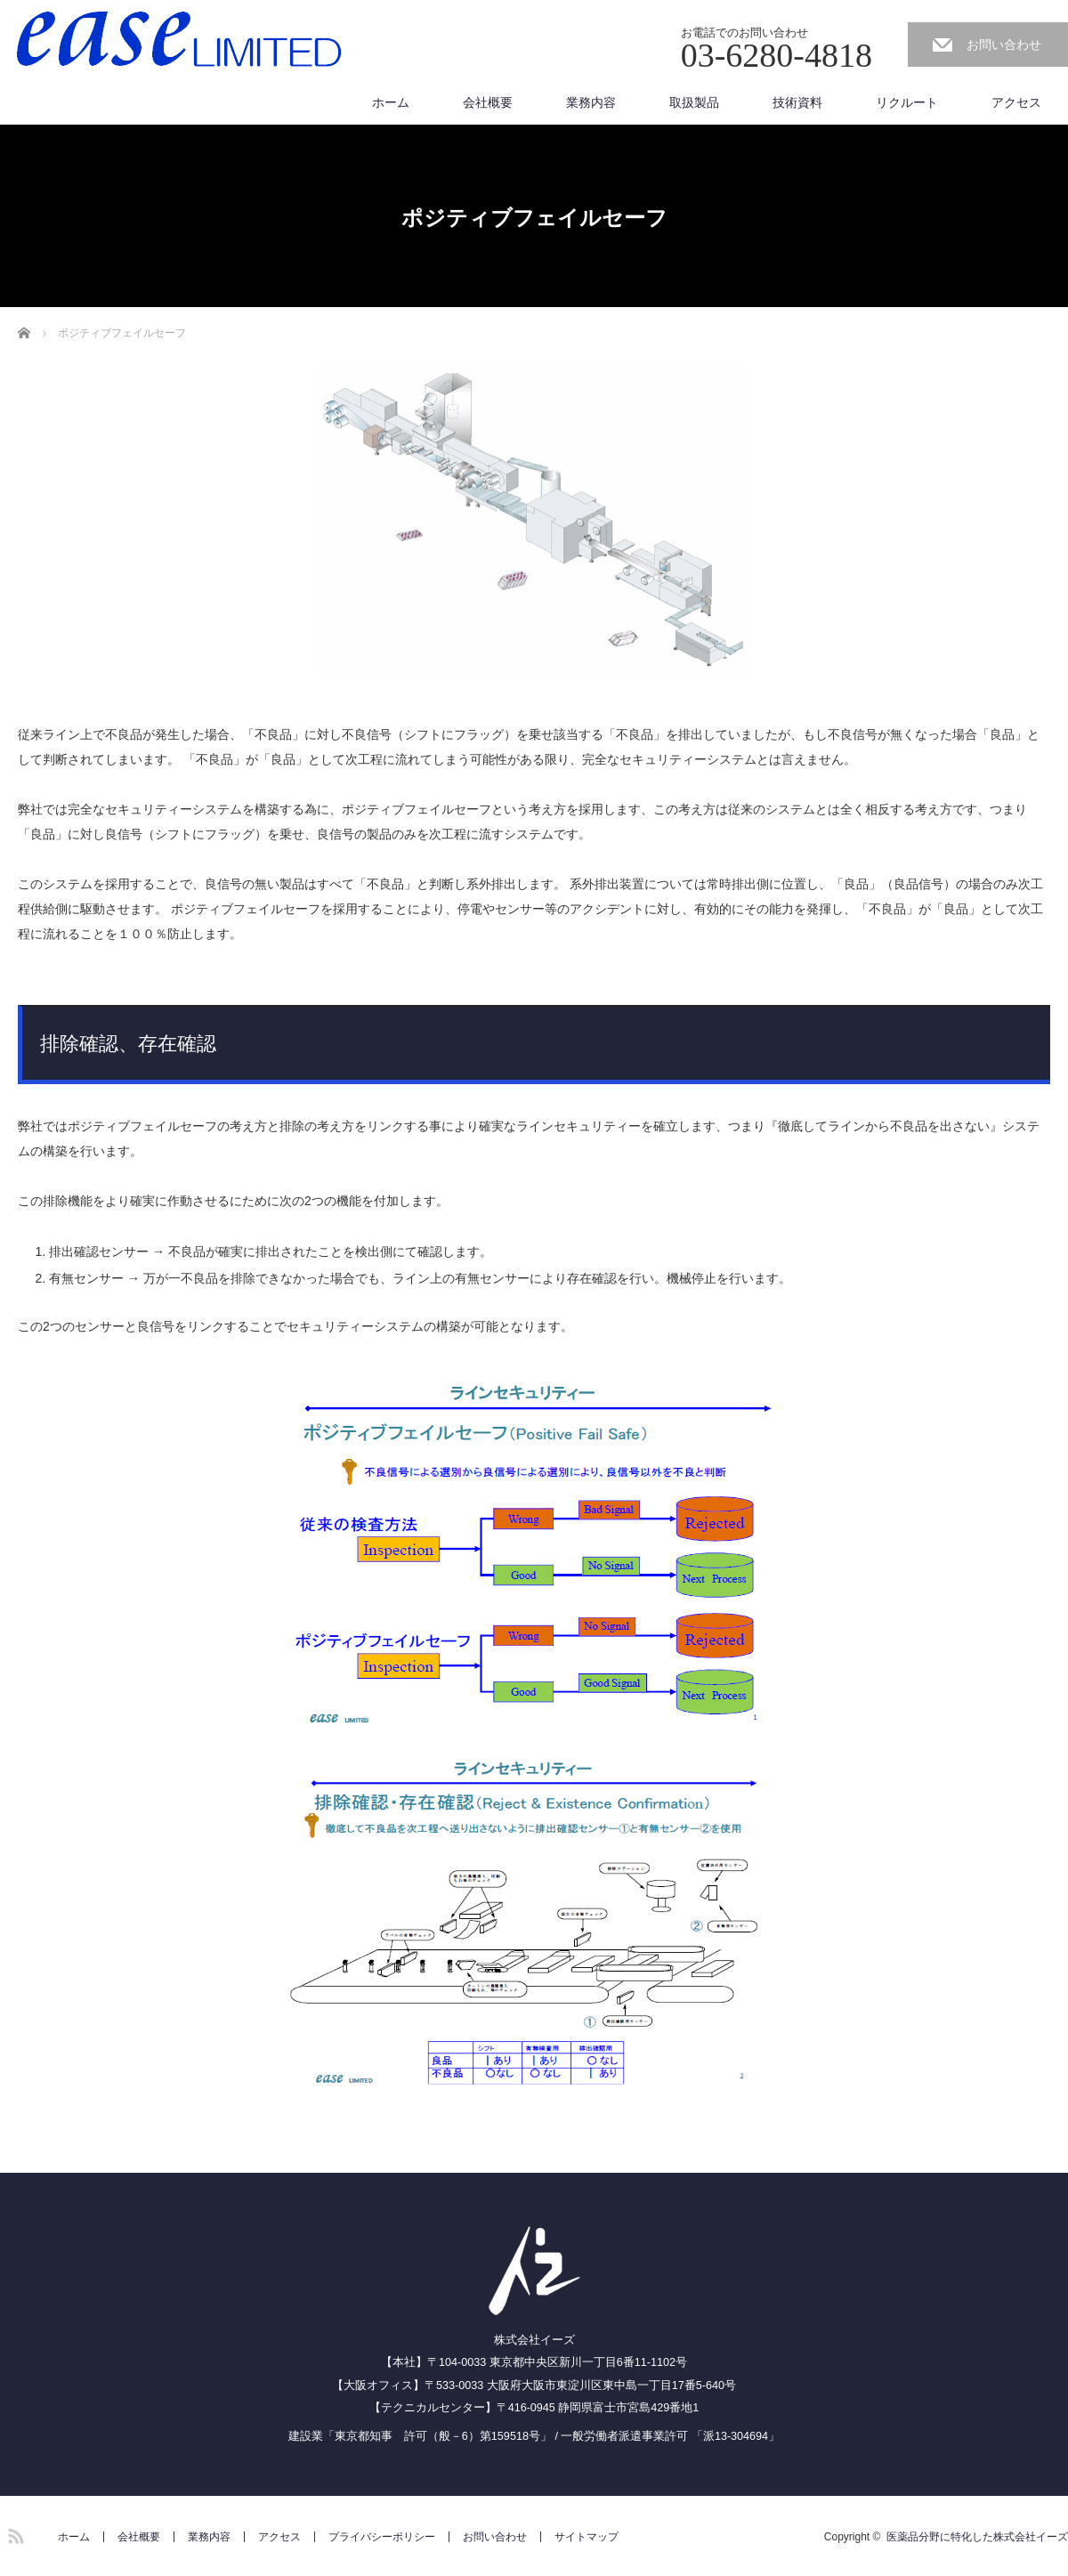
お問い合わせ (1004, 44)
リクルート (907, 102)
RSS (13, 2533)
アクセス (1016, 102)
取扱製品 (694, 102)
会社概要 (488, 102)
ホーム (390, 102)
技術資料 (797, 102)
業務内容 (591, 102)
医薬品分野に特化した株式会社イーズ (977, 2537)
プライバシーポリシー (381, 2536)
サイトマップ (586, 2536)
